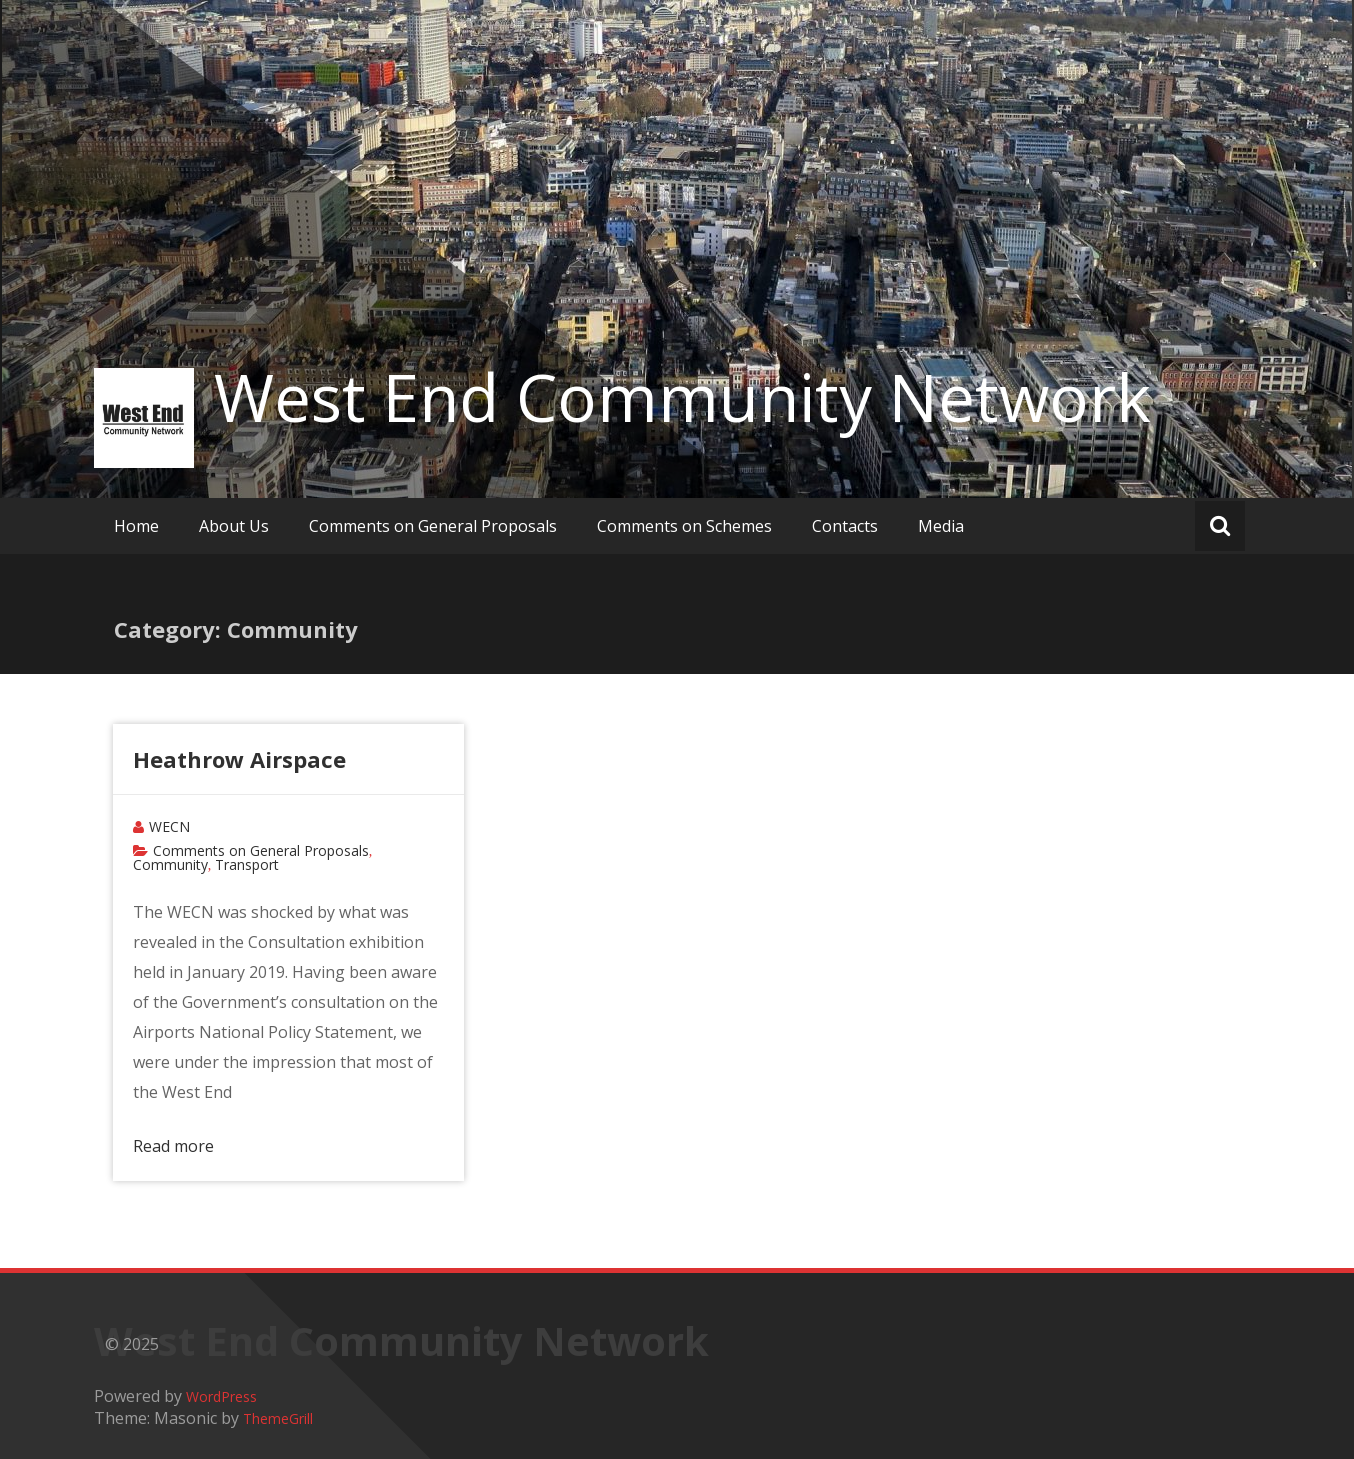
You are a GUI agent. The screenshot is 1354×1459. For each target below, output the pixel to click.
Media (941, 526)
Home (136, 526)
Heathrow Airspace (239, 759)
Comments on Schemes (684, 526)
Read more (173, 1146)
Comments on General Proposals (433, 526)
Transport (247, 864)
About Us (234, 526)
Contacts (845, 526)
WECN (169, 826)
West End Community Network (682, 397)
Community (170, 864)
